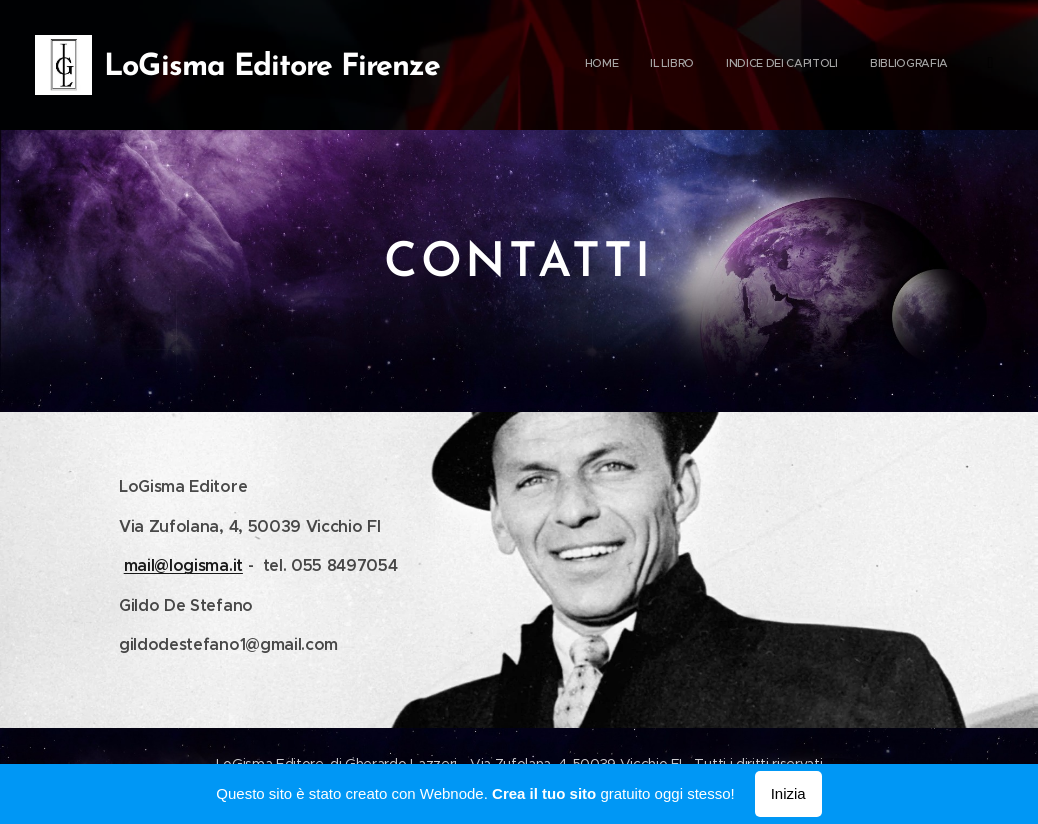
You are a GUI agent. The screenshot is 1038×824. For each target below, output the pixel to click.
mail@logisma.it (183, 565)
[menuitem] (880, 65)
